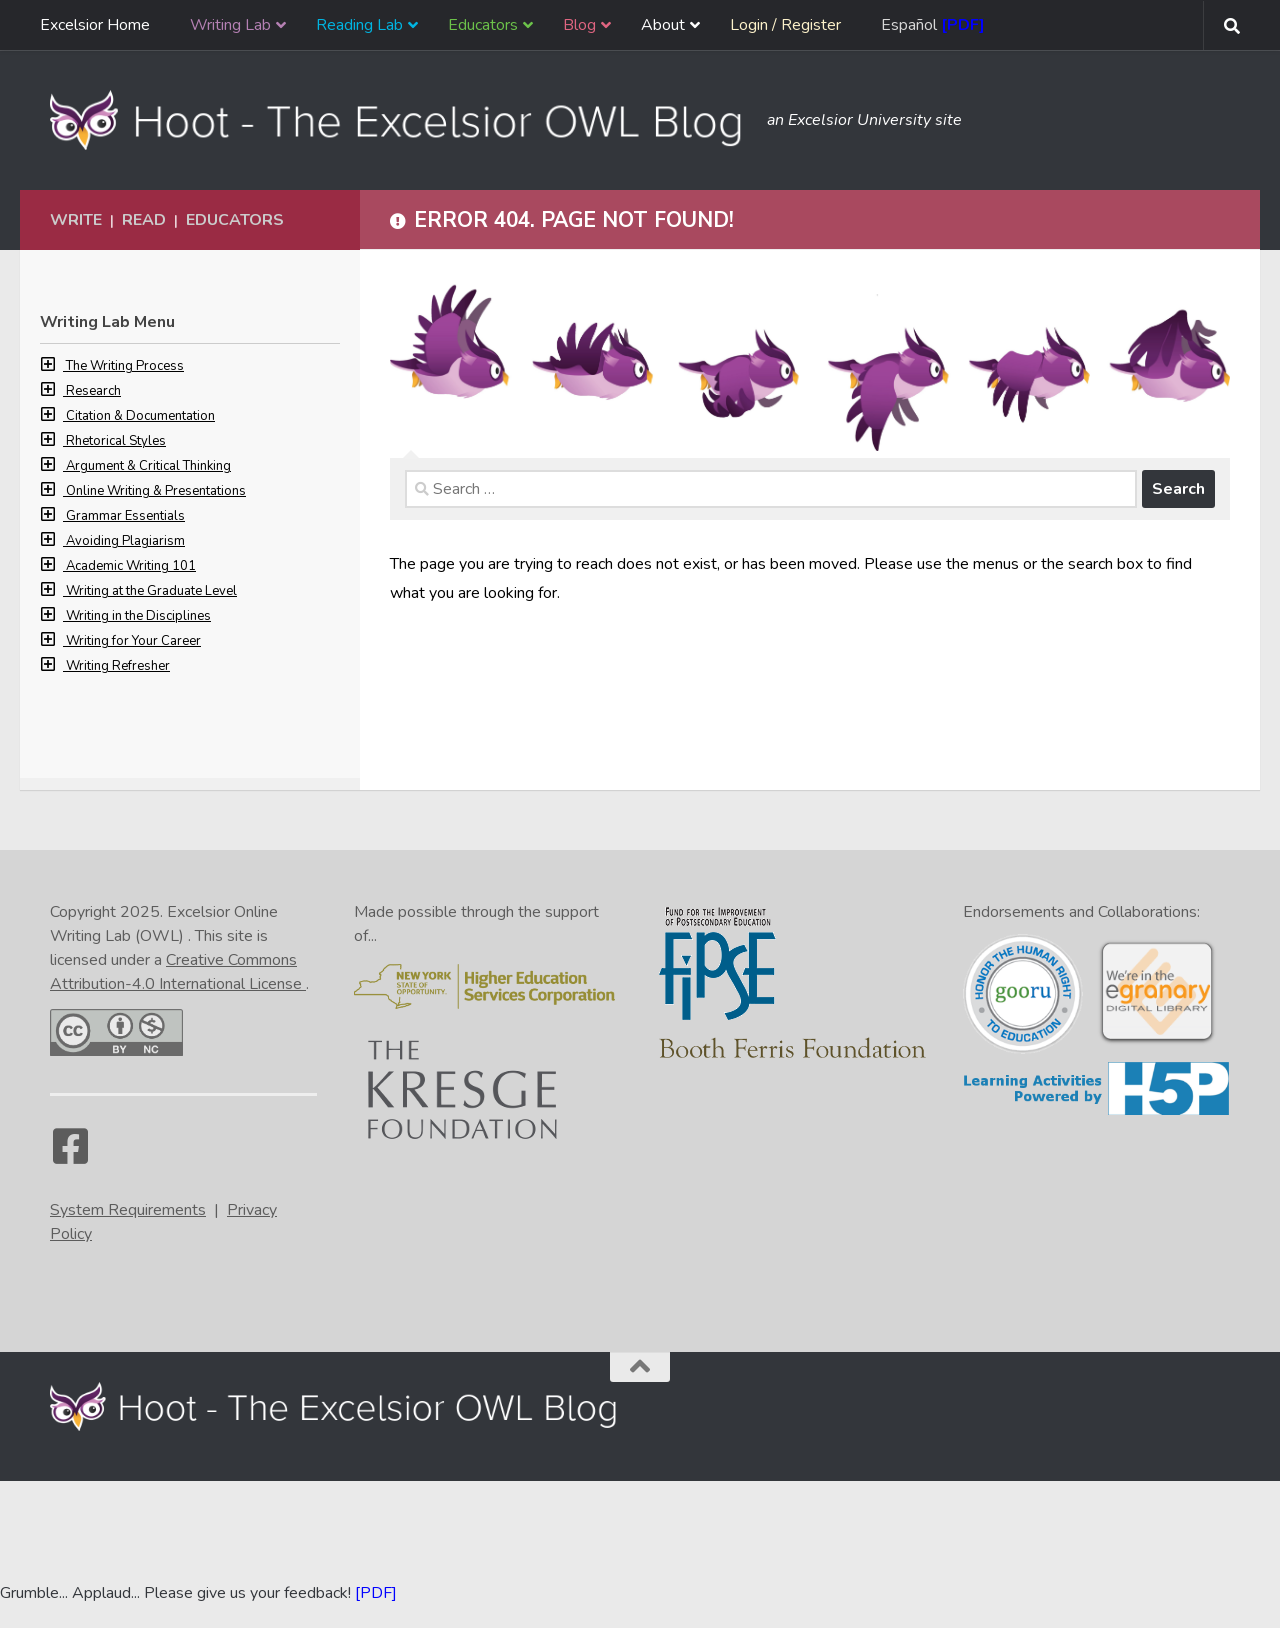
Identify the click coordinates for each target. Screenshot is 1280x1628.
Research (93, 391)
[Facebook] (70, 1156)
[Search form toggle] (1232, 26)
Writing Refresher (118, 666)
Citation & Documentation (140, 416)
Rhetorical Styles (116, 441)
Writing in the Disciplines (138, 616)
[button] (53, 366)
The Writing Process (125, 366)
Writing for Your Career (133, 641)
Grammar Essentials (125, 516)
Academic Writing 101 (131, 566)
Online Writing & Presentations (156, 491)
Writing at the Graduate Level (151, 591)
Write (76, 220)
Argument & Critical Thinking (148, 466)
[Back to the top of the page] (640, 1367)
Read (144, 220)
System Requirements (128, 1210)
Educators (235, 220)
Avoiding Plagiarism (125, 541)
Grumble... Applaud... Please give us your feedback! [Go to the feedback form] (175, 1593)
